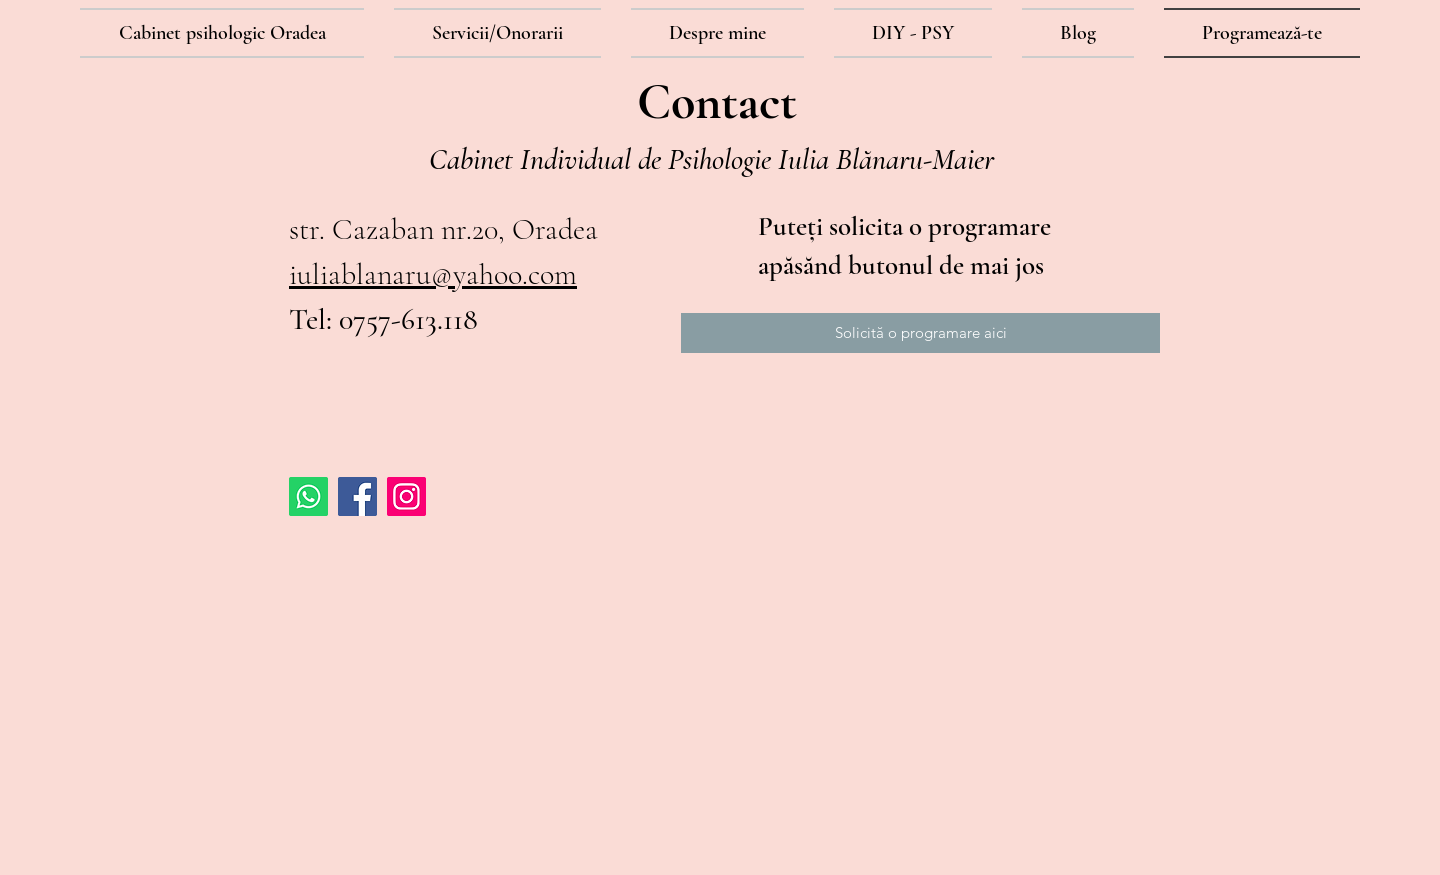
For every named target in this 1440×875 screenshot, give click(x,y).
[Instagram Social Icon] (406, 496)
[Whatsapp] (308, 496)
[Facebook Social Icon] (357, 496)
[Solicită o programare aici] (920, 333)
